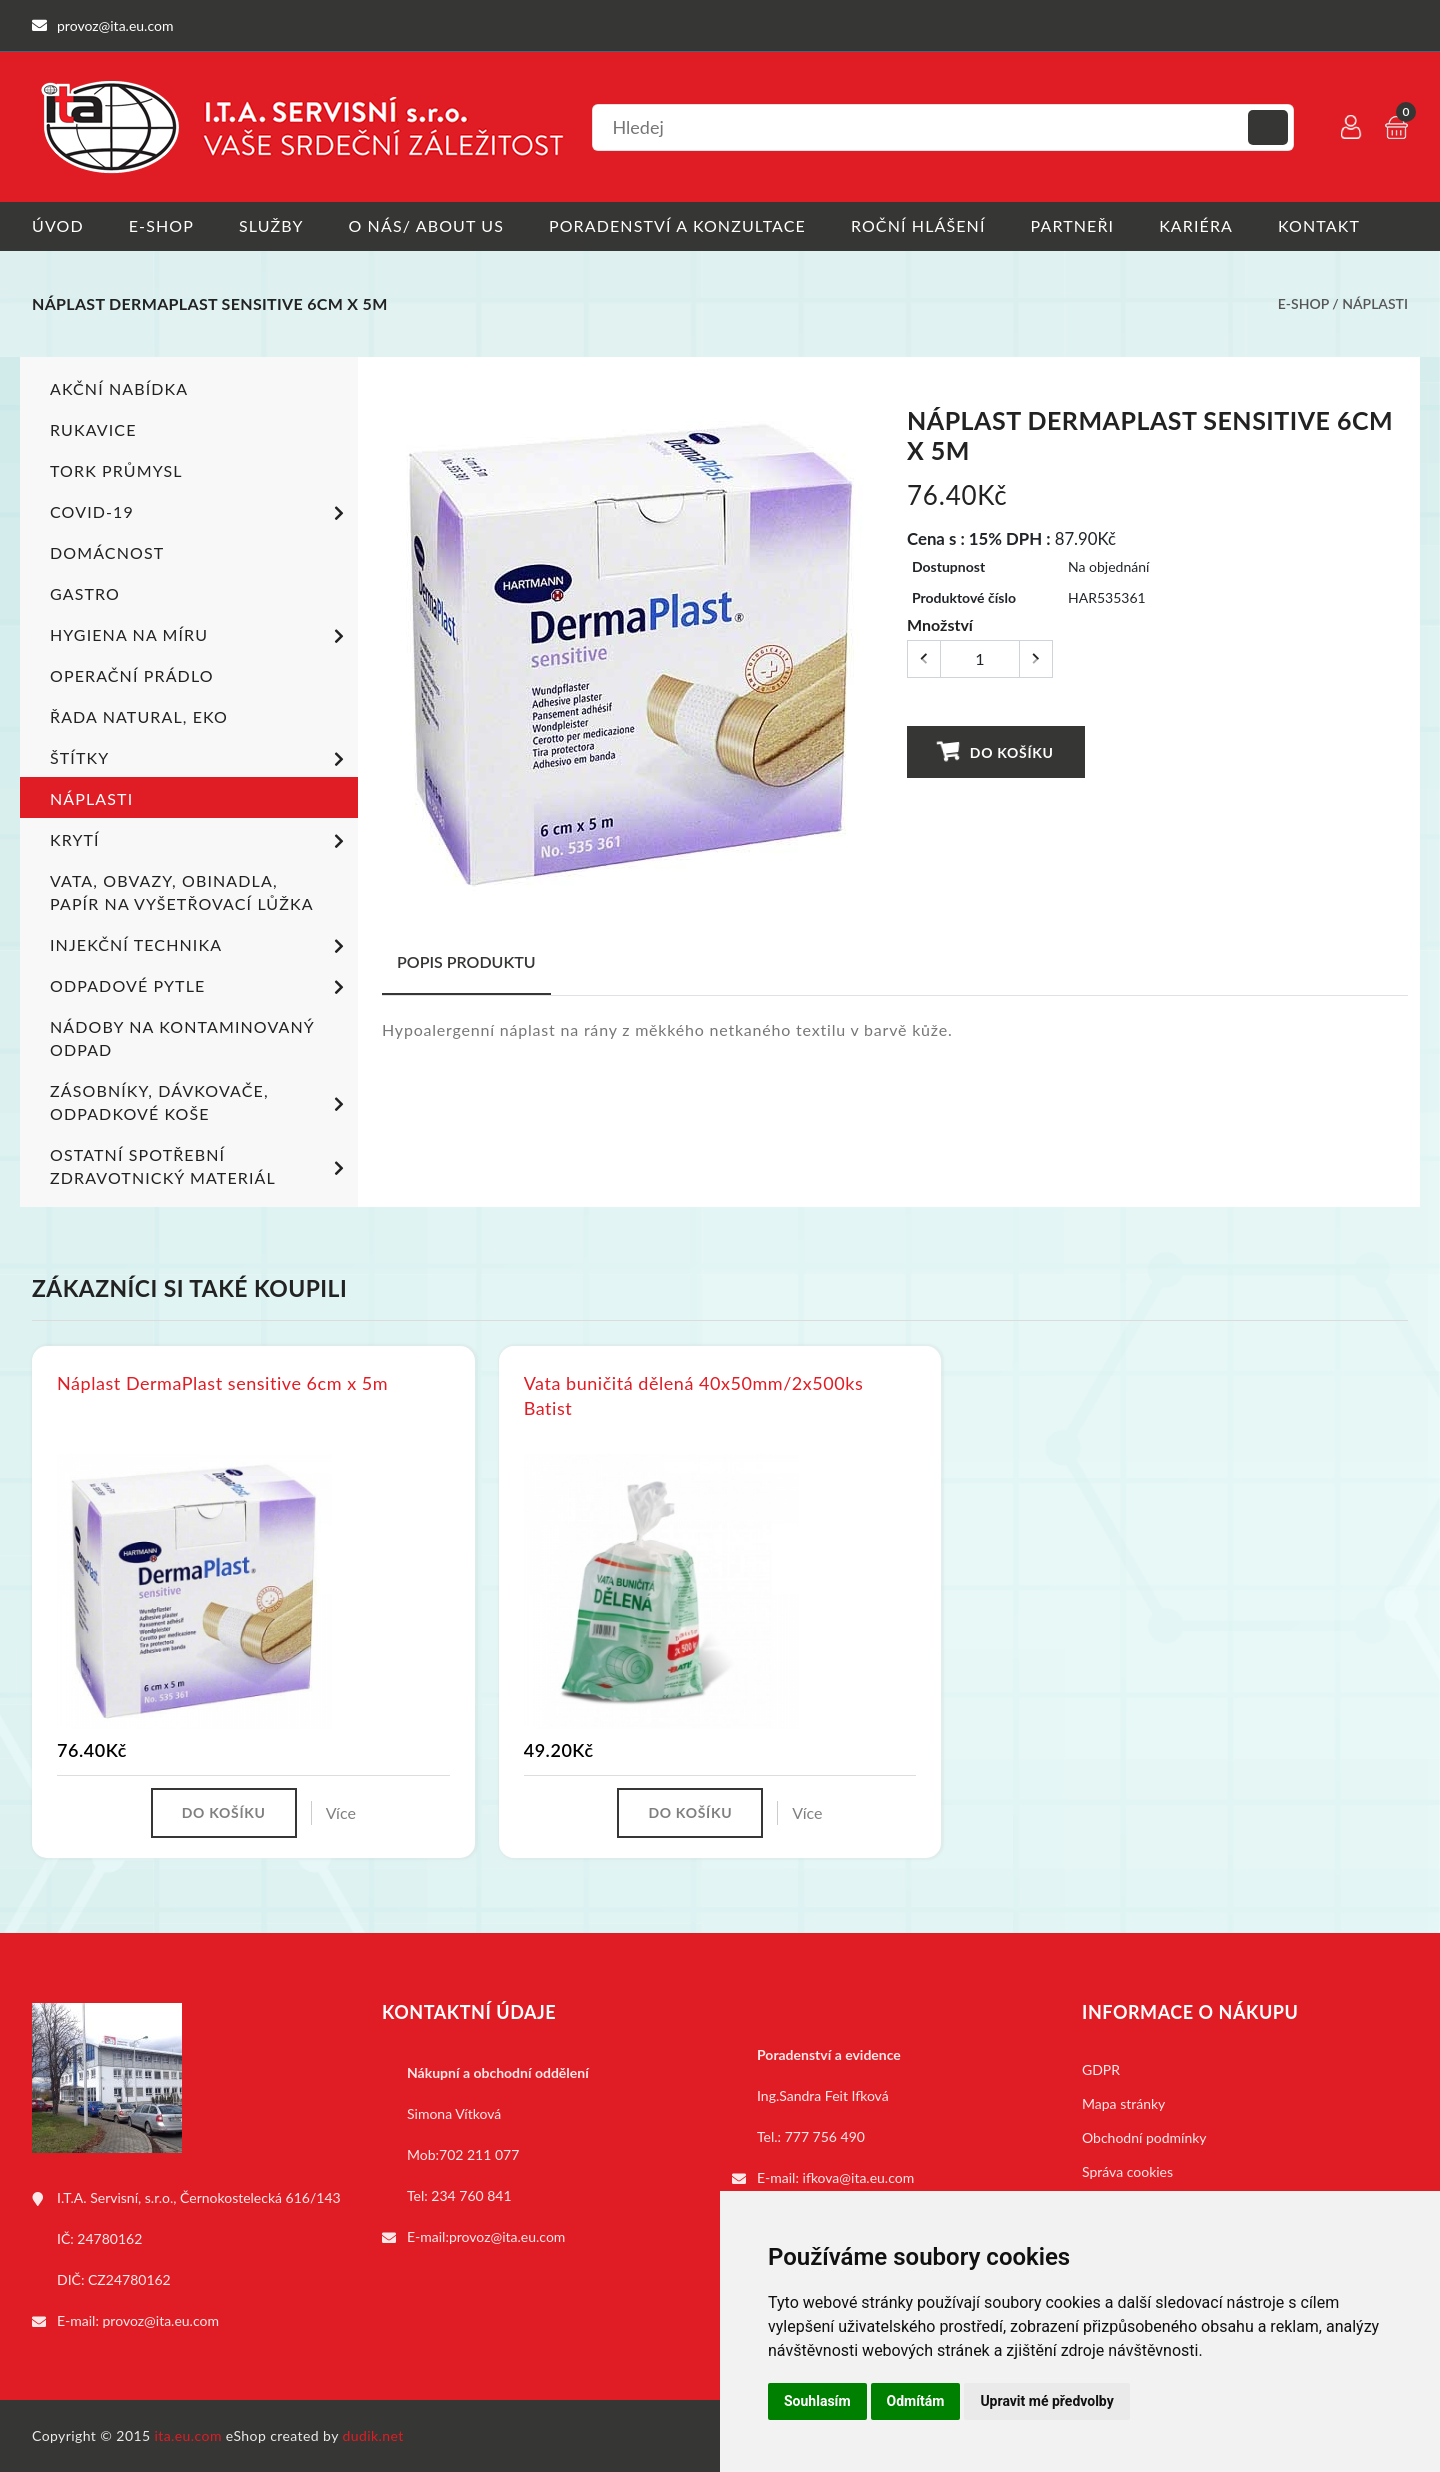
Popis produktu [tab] (466, 960)
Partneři (1073, 225)
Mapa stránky (1123, 2103)
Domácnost (107, 551)
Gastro (85, 592)
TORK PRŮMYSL (116, 469)
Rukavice (93, 428)
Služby (271, 225)
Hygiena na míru (200, 636)
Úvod (58, 225)
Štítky (200, 759)
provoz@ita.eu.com (161, 2320)
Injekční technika (200, 946)
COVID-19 (200, 513)
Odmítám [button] (916, 2401)
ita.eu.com (188, 2435)
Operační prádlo (132, 674)
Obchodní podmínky (1144, 2137)
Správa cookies (1127, 2171)
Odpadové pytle (200, 987)
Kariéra (1196, 225)
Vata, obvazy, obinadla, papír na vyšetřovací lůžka (182, 891)
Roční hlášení (918, 225)
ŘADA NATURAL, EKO (139, 715)
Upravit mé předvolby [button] (1046, 2401)
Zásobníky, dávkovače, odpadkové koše (200, 1101)
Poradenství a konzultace (677, 225)
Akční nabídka (119, 387)
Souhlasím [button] (817, 2401)
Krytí (200, 841)
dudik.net (373, 2435)
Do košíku (995, 750)
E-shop (161, 225)
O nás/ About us (427, 225)
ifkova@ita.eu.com (859, 2177)
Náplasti (1375, 303)
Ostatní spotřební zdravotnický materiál (200, 1165)
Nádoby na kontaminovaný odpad (182, 1037)
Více (341, 1812)
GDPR (1101, 2069)
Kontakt (1319, 225)
